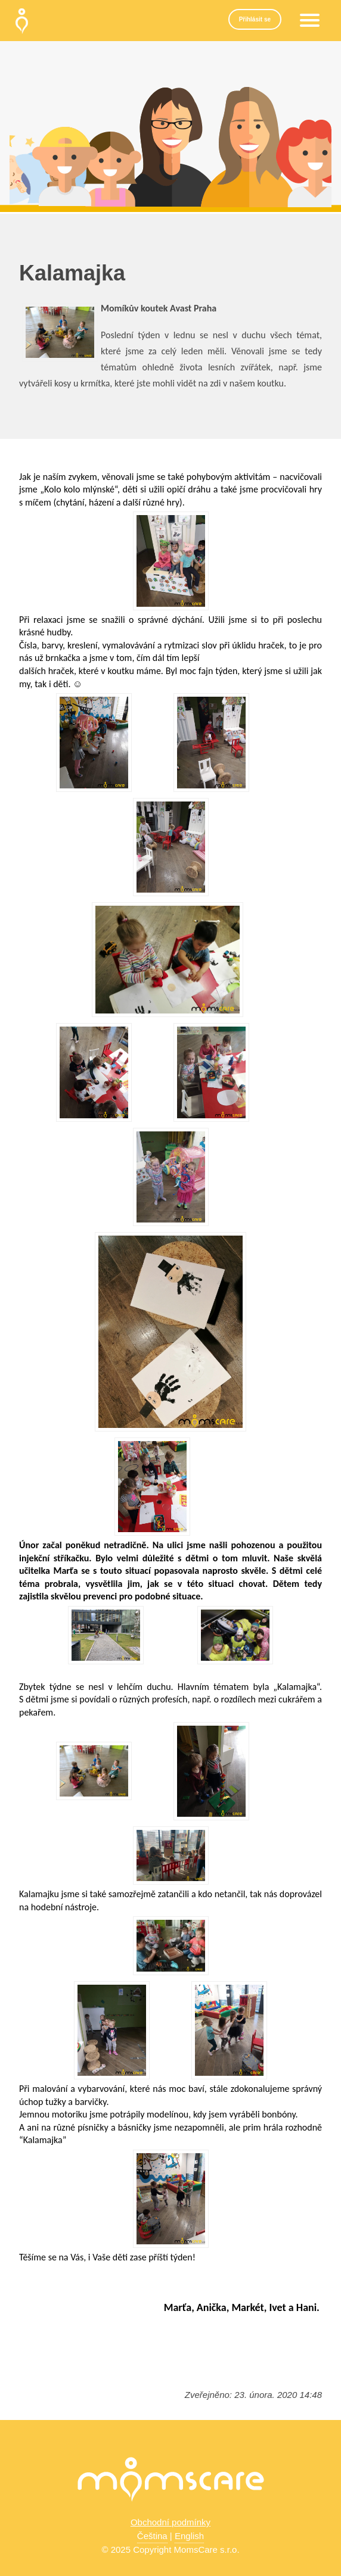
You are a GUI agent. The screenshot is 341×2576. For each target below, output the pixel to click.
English (189, 2536)
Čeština (152, 2536)
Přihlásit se (255, 19)
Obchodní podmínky (170, 2522)
